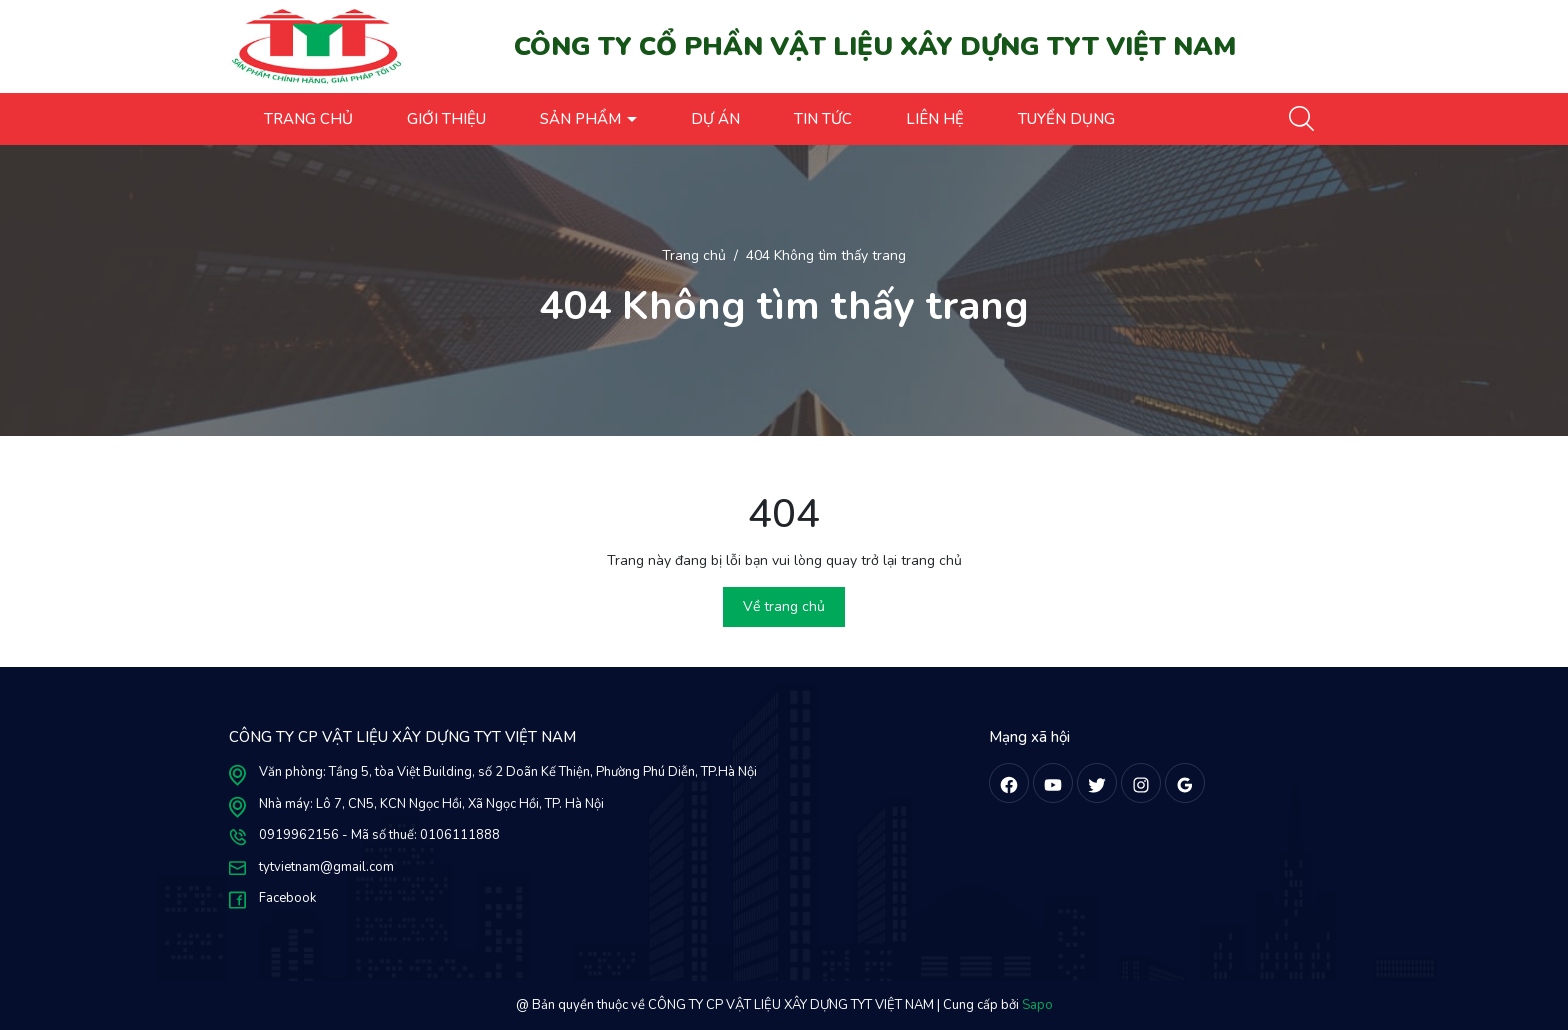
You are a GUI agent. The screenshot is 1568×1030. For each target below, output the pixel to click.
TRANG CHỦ (308, 119)
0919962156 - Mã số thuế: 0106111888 (379, 835)
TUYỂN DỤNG (1066, 119)
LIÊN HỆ (935, 119)
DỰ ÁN (715, 119)
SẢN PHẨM (582, 119)
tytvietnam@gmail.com (326, 867)
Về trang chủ (784, 606)
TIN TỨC (823, 119)
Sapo (1037, 1005)
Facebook (287, 898)
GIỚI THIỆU (446, 119)
